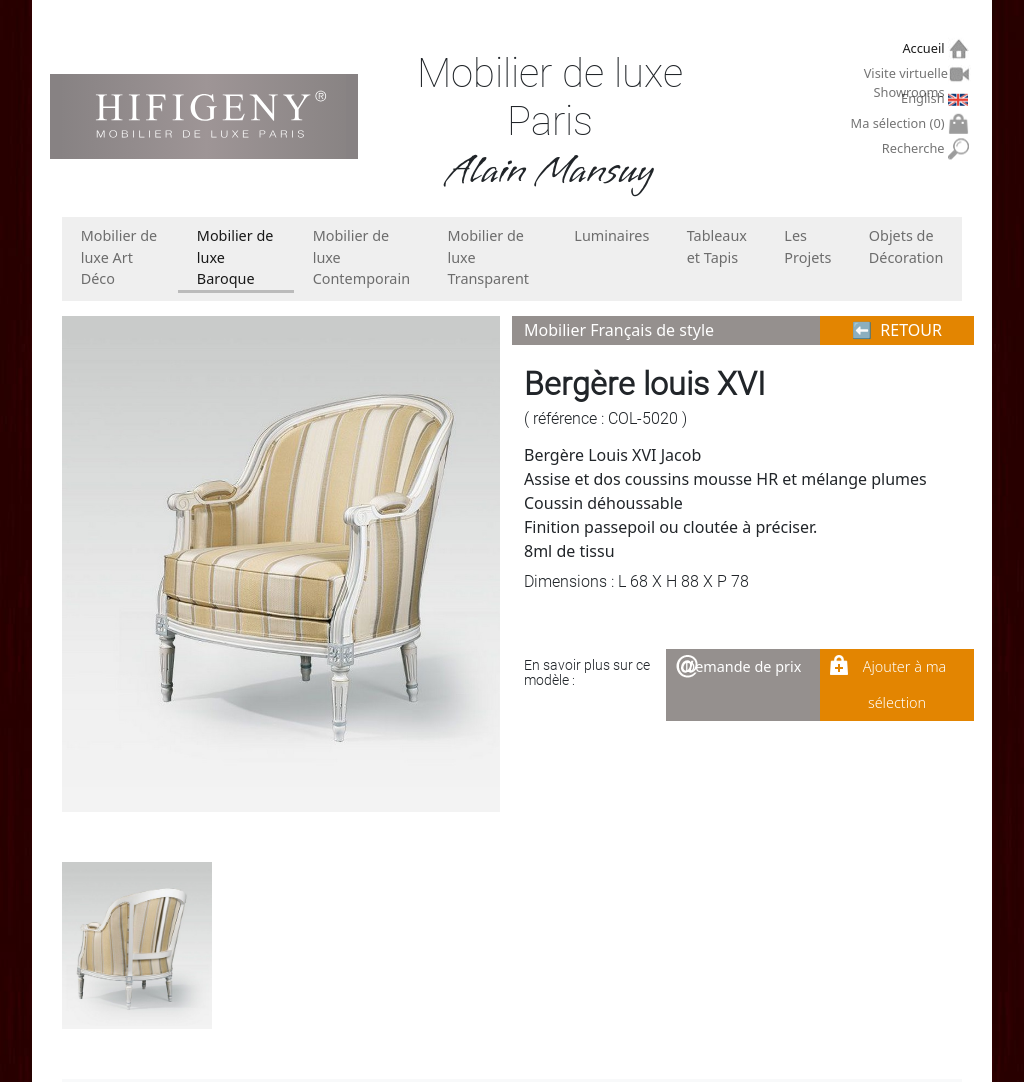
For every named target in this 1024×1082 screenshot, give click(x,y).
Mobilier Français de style (619, 330)
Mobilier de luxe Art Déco (119, 257)
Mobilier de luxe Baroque (235, 257)
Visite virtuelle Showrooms (907, 76)
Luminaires (611, 235)
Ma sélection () (900, 123)
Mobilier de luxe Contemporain (361, 257)
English (925, 98)
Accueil (925, 48)
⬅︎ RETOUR (897, 330)
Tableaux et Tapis (717, 246)
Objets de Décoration (906, 246)
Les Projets (807, 246)
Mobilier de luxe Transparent (488, 257)
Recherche (915, 148)
